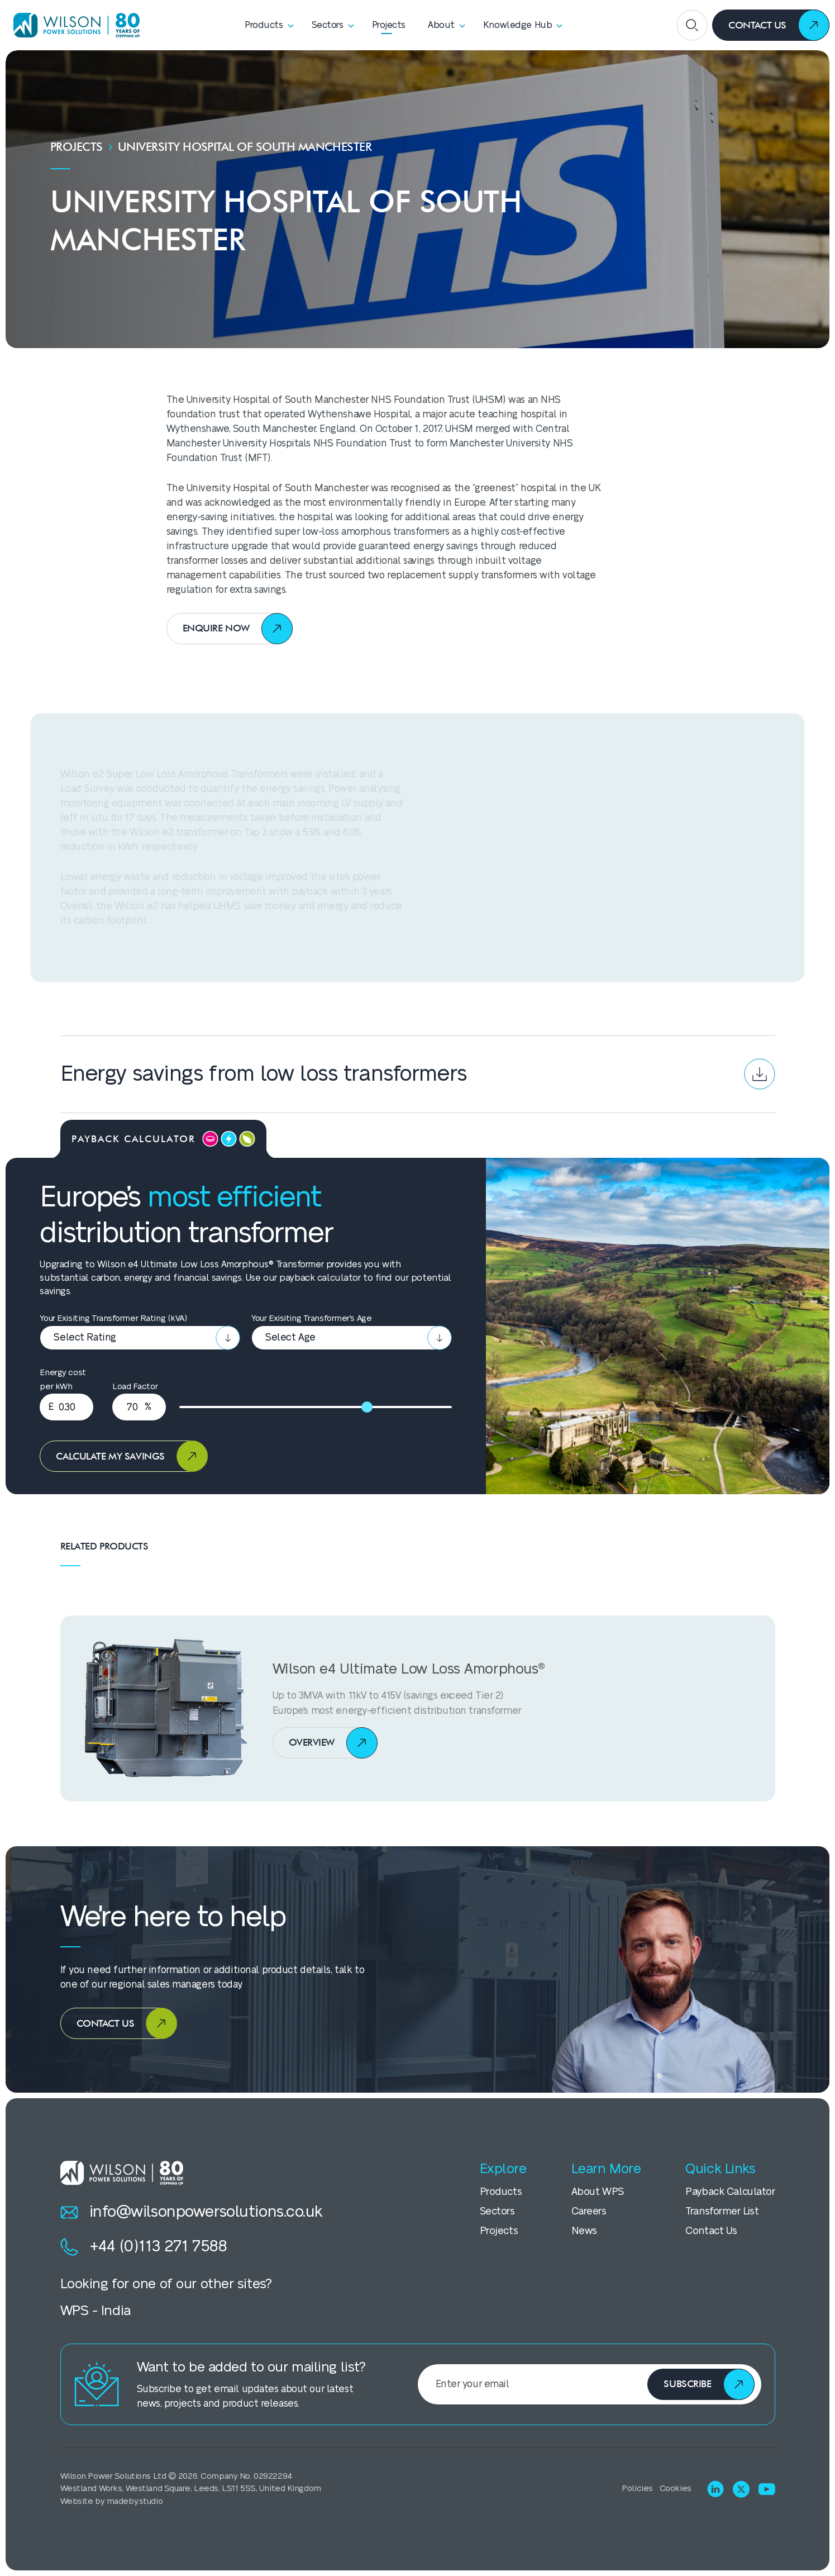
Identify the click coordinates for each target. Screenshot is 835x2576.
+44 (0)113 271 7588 (143, 2247)
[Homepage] (73, 25)
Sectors (497, 2211)
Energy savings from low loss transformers (417, 1074)
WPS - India (95, 2311)
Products (501, 2192)
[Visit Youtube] (766, 2489)
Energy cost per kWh (62, 1379)
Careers (589, 2211)
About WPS (597, 2192)
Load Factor (135, 1386)
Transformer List (721, 2211)
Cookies (675, 2488)
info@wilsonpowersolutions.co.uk (191, 2212)
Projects (76, 147)
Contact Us (711, 2231)
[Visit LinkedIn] (715, 2488)
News (584, 2231)
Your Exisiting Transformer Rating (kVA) (113, 1318)
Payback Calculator (730, 2192)
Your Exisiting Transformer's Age (311, 1318)
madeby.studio (135, 2501)
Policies (637, 2488)
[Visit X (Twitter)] (741, 2489)
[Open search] (692, 25)
